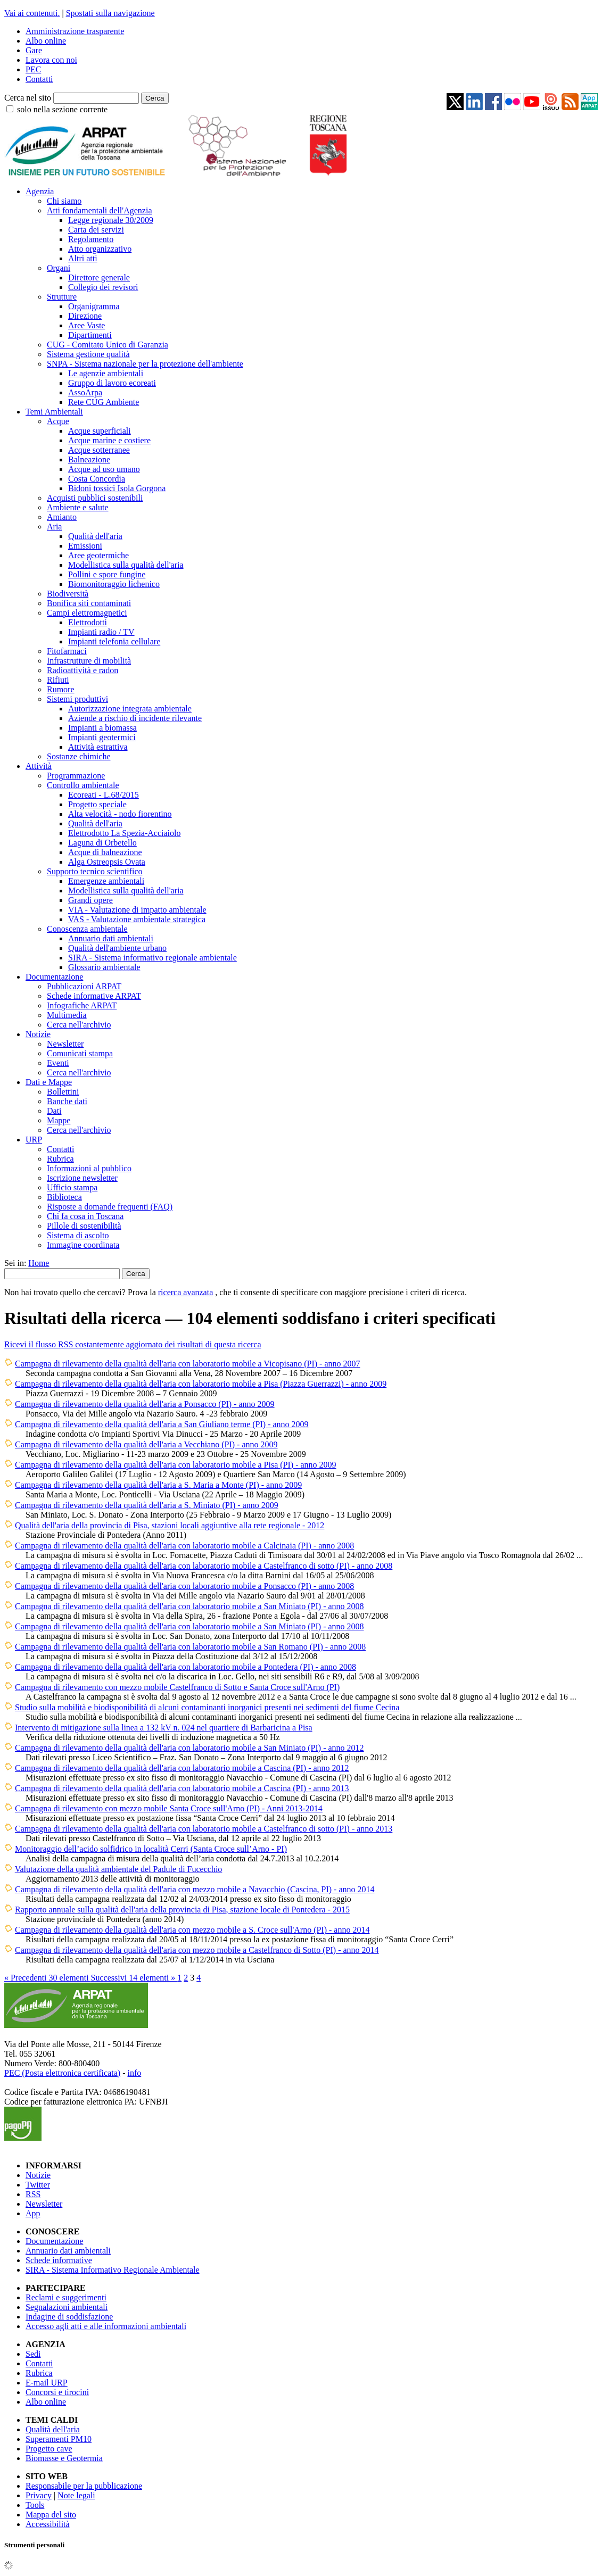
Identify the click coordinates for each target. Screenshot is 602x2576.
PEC (33, 69)
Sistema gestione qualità (88, 354)
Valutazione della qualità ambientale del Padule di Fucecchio (118, 1869)
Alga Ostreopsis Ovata (106, 861)
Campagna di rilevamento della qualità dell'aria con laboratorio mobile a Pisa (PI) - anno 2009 (175, 1464)
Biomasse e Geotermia (64, 2458)
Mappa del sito (51, 2514)
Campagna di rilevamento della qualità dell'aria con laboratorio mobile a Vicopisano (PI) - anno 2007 (187, 1363)
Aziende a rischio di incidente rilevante (135, 718)
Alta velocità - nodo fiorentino (120, 813)
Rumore (61, 689)
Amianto (62, 516)
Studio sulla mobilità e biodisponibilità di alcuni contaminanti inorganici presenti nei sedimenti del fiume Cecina (207, 1707)
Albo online (46, 40)
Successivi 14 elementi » (134, 1977)
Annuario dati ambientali (110, 938)
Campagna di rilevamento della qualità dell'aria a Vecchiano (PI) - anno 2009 (146, 1444)
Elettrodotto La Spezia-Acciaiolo (124, 833)
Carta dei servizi (96, 229)
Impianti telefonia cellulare (114, 641)
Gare (34, 50)
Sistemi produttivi (77, 698)
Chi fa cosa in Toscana (85, 1216)
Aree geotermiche (98, 555)
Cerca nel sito (27, 97)
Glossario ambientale (104, 967)
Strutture (62, 296)
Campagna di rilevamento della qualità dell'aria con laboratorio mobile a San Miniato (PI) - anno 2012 (189, 1747)
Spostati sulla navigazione (110, 13)
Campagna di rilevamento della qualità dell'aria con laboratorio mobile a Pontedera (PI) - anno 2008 (185, 1666)
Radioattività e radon (82, 670)
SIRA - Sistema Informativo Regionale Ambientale (113, 2269)
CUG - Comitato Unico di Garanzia (107, 344)
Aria (54, 526)
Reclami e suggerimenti (66, 2297)
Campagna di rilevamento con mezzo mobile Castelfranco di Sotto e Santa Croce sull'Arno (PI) (177, 1687)
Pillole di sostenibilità (84, 1225)
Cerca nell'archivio (79, 1024)
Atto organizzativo (99, 248)
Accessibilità (48, 2524)
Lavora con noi (51, 59)
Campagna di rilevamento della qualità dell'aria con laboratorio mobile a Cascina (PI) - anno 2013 (182, 1788)
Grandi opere (90, 900)
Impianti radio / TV (101, 631)
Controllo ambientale (83, 785)
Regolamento (90, 239)
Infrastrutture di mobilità (89, 660)
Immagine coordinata (83, 1244)
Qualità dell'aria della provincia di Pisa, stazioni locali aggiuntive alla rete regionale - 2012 (169, 1525)
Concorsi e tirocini (57, 2392)
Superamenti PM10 (59, 2439)
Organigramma (94, 306)
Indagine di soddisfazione (69, 2316)
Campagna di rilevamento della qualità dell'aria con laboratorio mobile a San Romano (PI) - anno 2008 (190, 1646)
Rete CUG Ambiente (103, 402)
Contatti (39, 79)
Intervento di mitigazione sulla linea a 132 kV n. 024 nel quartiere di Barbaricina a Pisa (163, 1727)
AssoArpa (85, 392)
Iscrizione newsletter (82, 1177)
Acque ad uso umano (104, 469)
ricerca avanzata (185, 1292)
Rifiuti (58, 679)
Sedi (33, 2353)
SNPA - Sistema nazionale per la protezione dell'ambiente (145, 363)
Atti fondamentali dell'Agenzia (99, 210)
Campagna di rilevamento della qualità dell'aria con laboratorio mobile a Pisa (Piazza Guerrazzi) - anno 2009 (200, 1383)
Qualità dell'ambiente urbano (117, 947)
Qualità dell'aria (95, 536)
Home (38, 1263)
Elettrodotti (87, 622)
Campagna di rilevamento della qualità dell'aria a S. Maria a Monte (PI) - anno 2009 (158, 1484)
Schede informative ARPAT (94, 995)
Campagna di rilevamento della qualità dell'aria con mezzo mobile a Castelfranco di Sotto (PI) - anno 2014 (197, 1949)
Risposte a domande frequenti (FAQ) (109, 1206)
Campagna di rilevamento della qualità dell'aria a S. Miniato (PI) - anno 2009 (146, 1505)
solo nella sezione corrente (62, 109)
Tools (35, 2504)
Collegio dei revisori (103, 287)
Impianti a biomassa (102, 727)
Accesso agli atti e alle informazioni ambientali (106, 2326)
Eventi (58, 1062)
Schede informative (59, 2260)
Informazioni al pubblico (89, 1168)
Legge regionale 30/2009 (110, 220)
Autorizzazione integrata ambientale (130, 708)
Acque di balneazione (105, 852)
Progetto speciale (97, 804)
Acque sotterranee (99, 449)
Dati (54, 1110)
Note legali (76, 2495)
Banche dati (67, 1101)
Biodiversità (67, 593)
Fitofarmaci (67, 651)
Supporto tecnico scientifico (95, 871)
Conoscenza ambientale (87, 928)
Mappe (58, 1120)
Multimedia (67, 1015)
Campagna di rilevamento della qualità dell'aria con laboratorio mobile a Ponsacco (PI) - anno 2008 (184, 1586)
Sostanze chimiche (79, 756)
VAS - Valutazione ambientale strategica (136, 919)
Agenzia (40, 191)
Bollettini (63, 1091)
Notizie (38, 1034)
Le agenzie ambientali (105, 373)
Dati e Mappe (49, 1082)
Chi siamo (64, 200)
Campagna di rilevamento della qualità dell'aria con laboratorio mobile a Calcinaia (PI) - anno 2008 (184, 1545)
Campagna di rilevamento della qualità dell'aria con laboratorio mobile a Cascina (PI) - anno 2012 (182, 1767)
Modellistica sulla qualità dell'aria (126, 564)
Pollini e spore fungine (106, 574)
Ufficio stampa (72, 1187)
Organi (58, 267)
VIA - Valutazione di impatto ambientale (137, 909)
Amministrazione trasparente (75, 31)
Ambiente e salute (78, 507)
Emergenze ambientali (106, 880)
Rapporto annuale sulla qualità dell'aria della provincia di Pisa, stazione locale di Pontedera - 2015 (182, 1909)
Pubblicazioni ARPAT (84, 986)
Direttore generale (99, 277)
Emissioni (85, 545)
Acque (58, 421)
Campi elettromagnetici (87, 612)
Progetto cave (49, 2448)
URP (34, 1139)
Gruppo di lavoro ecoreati (112, 382)
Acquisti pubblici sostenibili (95, 497)
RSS (33, 2194)
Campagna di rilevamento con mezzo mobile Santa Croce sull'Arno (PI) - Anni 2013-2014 (169, 1808)
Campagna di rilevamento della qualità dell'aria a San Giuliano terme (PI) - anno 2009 (162, 1424)
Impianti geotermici (102, 737)
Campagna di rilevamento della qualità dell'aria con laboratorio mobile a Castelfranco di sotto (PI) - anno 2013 (203, 1828)
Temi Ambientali (54, 411)
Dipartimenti (90, 334)
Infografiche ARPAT (82, 1005)
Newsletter (65, 1043)
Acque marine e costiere (109, 440)
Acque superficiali (99, 430)
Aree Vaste (86, 325)
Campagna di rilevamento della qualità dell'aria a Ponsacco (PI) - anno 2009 (145, 1404)
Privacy (39, 2495)
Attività (39, 766)
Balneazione (89, 459)
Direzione (85, 315)
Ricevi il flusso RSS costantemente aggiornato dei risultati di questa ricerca (132, 1344)
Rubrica (60, 1158)
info (134, 2072)
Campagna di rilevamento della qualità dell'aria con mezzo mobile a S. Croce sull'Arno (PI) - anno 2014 (192, 1929)
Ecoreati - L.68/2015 (103, 794)
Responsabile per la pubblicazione (84, 2485)
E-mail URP (47, 2382)
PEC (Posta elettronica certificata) (62, 2072)
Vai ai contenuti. (32, 13)
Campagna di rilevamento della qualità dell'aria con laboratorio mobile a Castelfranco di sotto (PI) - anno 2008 (203, 1565)
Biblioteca (64, 1197)
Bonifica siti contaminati (89, 603)
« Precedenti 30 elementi (47, 1977)
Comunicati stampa (80, 1053)
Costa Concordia (96, 478)
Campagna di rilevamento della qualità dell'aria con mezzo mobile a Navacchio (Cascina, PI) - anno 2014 (195, 1889)
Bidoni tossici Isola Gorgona (117, 488)
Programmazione (76, 775)
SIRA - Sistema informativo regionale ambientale (152, 957)
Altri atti (82, 258)
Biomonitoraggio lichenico (114, 584)
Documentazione (54, 976)
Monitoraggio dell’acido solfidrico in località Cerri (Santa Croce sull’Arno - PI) (151, 1848)
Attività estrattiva (98, 746)
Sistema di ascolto (78, 1235)
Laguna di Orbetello (102, 842)
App (33, 2213)
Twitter (38, 2184)
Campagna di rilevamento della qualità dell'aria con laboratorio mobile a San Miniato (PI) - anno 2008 (189, 1606)
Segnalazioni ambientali (67, 2307)
